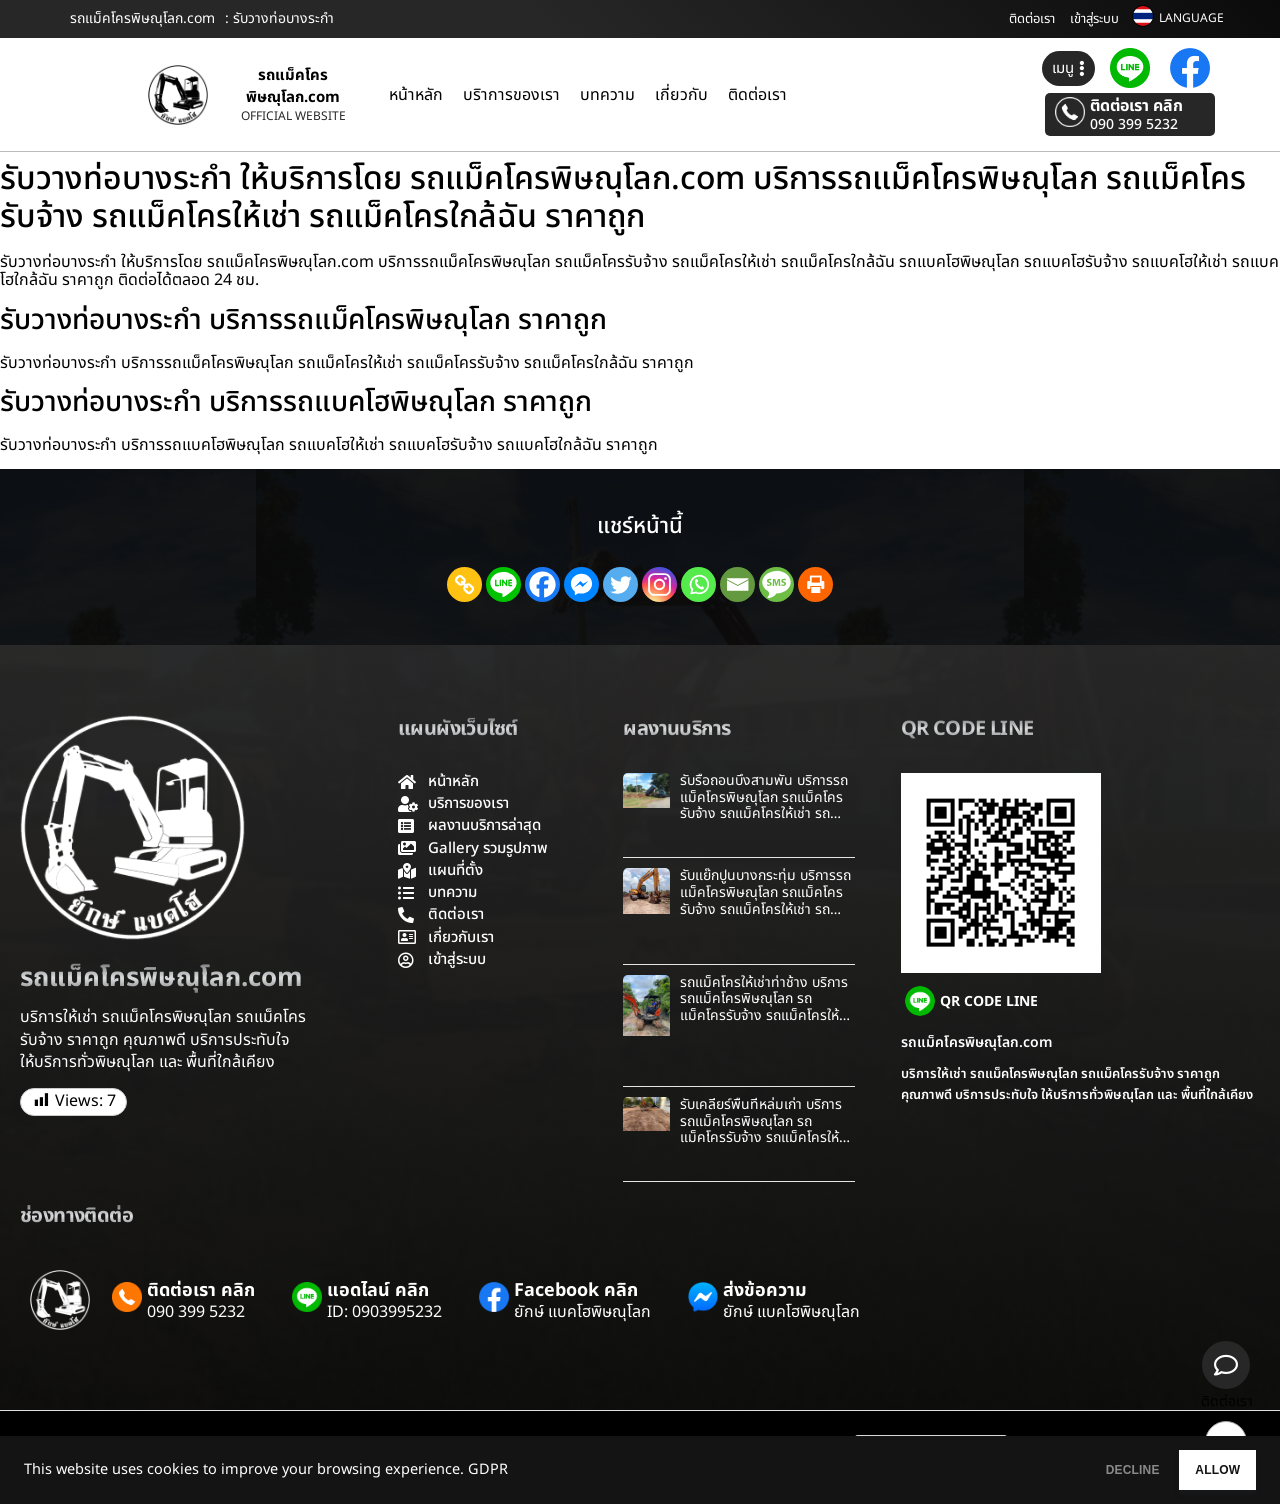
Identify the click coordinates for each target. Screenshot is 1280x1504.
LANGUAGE (1191, 18)
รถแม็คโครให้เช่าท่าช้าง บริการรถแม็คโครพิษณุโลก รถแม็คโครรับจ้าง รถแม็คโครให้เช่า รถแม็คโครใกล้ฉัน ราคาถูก (764, 1007)
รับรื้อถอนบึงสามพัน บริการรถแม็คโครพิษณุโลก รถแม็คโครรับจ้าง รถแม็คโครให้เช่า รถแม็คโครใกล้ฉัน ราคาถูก (764, 805)
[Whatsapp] (698, 584)
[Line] (503, 584)
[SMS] (776, 584)
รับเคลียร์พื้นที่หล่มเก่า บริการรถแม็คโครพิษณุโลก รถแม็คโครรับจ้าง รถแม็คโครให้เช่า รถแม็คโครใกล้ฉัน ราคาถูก (764, 1129)
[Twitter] (620, 584)
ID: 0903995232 (384, 1312)
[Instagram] (659, 584)
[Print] (815, 584)
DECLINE (1075, 1470)
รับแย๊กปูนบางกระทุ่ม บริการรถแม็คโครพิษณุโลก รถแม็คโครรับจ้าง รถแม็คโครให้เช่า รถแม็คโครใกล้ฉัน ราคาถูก (765, 900)
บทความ (607, 95)
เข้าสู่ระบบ (1094, 19)
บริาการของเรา (511, 95)
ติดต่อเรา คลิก (1136, 106)
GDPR (488, 1470)
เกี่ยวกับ (681, 95)
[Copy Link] (464, 584)
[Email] (737, 584)
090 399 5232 (1134, 125)
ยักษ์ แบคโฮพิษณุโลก (582, 1312)
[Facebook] (542, 584)
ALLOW (1198, 1470)
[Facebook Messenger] (581, 584)
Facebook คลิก (576, 1290)
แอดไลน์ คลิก (378, 1290)
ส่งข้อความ (765, 1290)
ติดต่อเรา (1032, 19)
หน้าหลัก (416, 95)
